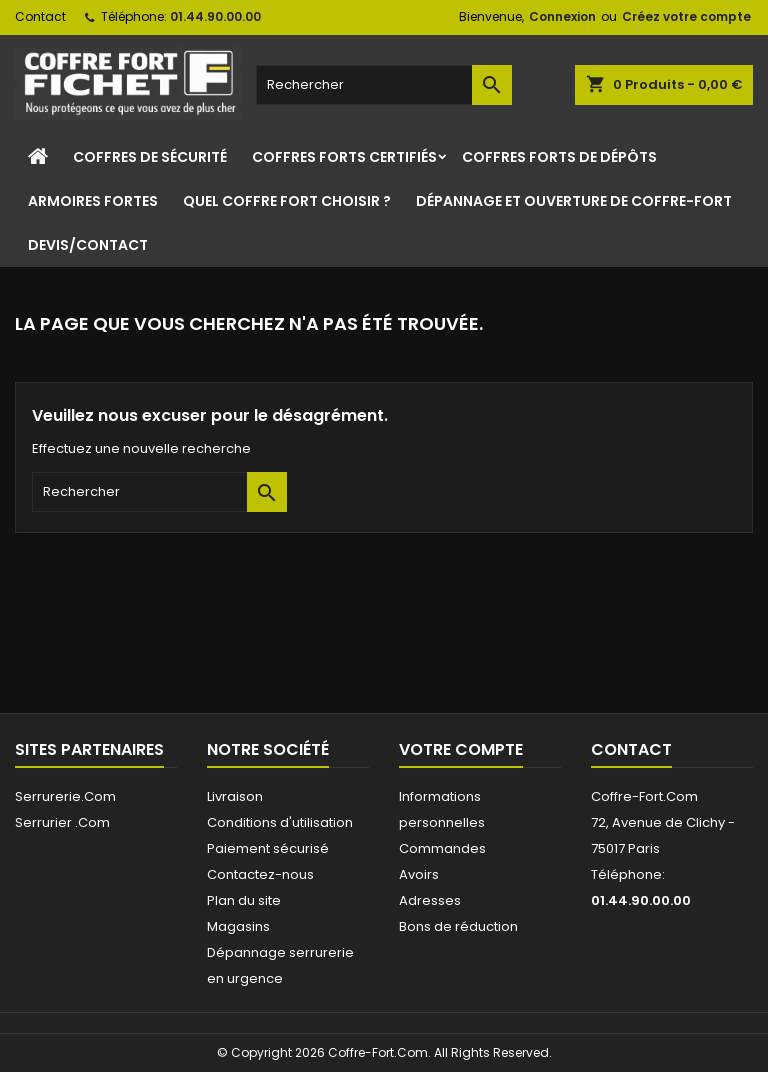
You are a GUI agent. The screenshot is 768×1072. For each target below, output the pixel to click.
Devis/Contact (88, 245)
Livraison (235, 796)
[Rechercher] (384, 85)
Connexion (562, 16)
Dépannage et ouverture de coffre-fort (574, 201)
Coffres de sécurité (150, 157)
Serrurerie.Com (65, 796)
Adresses (430, 900)
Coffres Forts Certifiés (344, 157)
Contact (40, 16)
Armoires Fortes (93, 201)
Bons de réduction (458, 926)
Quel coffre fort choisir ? (287, 201)
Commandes (442, 848)
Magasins (238, 926)
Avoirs (419, 874)
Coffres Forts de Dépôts (559, 157)
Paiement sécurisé (268, 848)
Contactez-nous (260, 874)
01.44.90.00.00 (215, 16)
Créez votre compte (686, 16)
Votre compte (461, 749)
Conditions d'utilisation (280, 822)
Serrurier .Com (62, 822)
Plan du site (244, 900)
